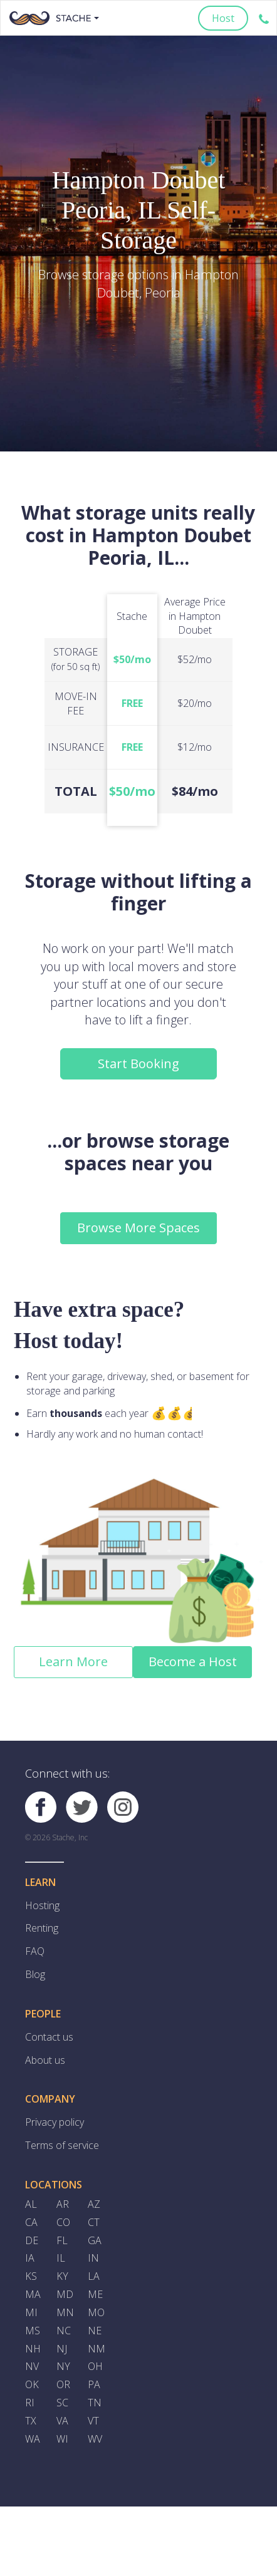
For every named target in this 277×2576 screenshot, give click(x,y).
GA (95, 2241)
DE (31, 2241)
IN (93, 2259)
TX (30, 2422)
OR (63, 2386)
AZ (94, 2205)
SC (62, 2404)
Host (223, 18)
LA (94, 2277)
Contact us (49, 2037)
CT (94, 2223)
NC (63, 2332)
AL (31, 2205)
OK (32, 2386)
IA (29, 2259)
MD (64, 2295)
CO (63, 2223)
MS (32, 2332)
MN (65, 2314)
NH (33, 2350)
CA (31, 2223)
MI (31, 2314)
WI (62, 2441)
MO (96, 2314)
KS (31, 2277)
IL (60, 2259)
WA (32, 2441)
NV (32, 2368)
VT (93, 2422)
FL (62, 2241)
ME (95, 2295)
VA (62, 2422)
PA (94, 2386)
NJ (61, 2350)
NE (95, 2332)
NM (96, 2350)
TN (95, 2404)
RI (29, 2404)
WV (95, 2441)
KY (62, 2277)
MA (33, 2295)
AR (62, 2205)
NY (63, 2368)
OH (95, 2368)
